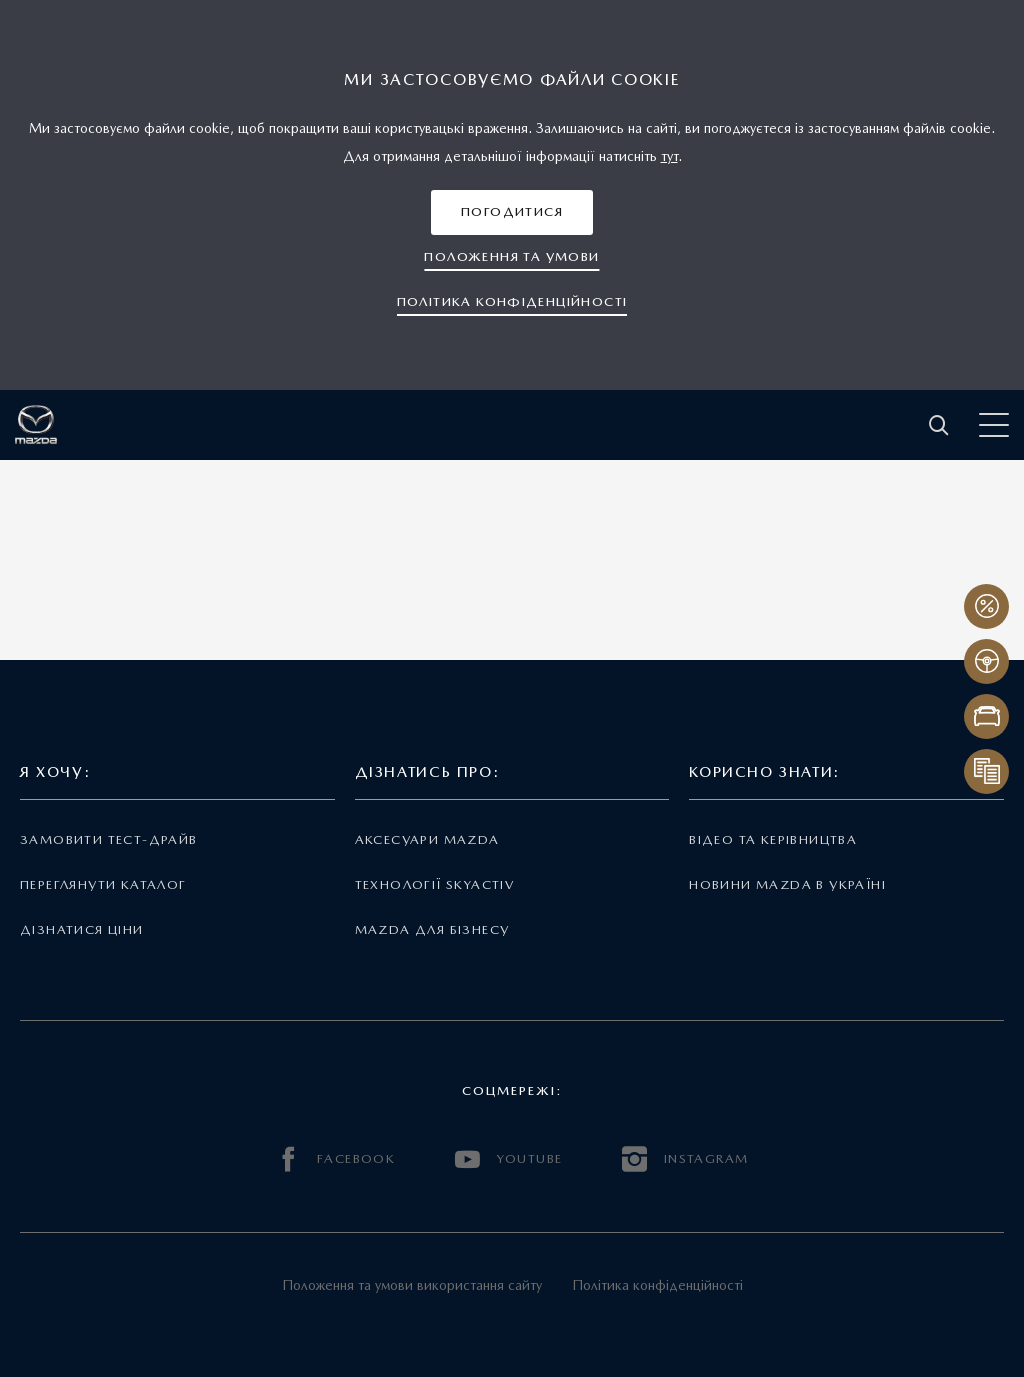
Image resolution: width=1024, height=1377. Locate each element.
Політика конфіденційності (657, 1285)
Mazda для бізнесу (432, 929)
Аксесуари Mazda (427, 839)
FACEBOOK (336, 1159)
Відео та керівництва (773, 839)
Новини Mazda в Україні (787, 884)
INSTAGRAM (685, 1159)
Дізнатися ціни (82, 929)
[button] (512, 212)
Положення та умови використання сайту (412, 1285)
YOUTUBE (508, 1159)
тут (669, 156)
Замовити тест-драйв (108, 839)
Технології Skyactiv (434, 884)
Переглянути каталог (103, 884)
